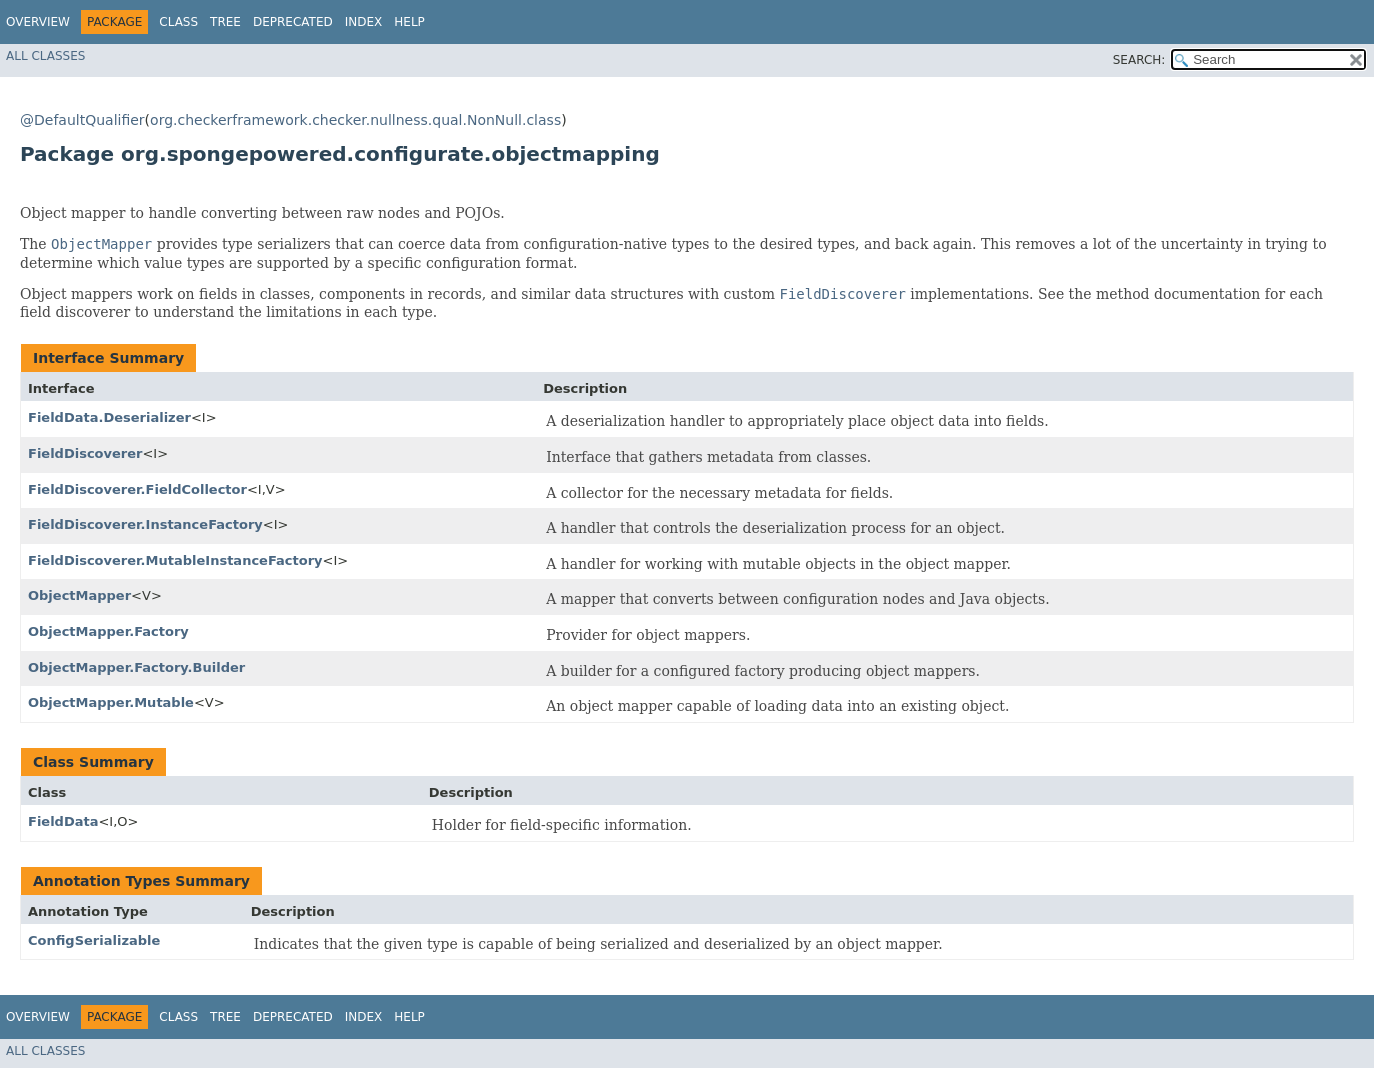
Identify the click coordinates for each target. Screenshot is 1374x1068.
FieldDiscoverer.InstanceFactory (145, 524)
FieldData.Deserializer (109, 417)
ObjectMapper (79, 595)
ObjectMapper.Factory (108, 631)
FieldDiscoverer (85, 453)
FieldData (63, 821)
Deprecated (293, 22)
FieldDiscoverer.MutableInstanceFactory (175, 560)
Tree (225, 22)
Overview (38, 22)
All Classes (45, 56)
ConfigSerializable (94, 940)
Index (364, 22)
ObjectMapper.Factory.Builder (136, 667)
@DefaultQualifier (82, 120)
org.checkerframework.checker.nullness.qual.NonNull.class (355, 120)
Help (409, 22)
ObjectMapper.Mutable (111, 702)
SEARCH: (1139, 60)
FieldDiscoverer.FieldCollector (137, 489)
